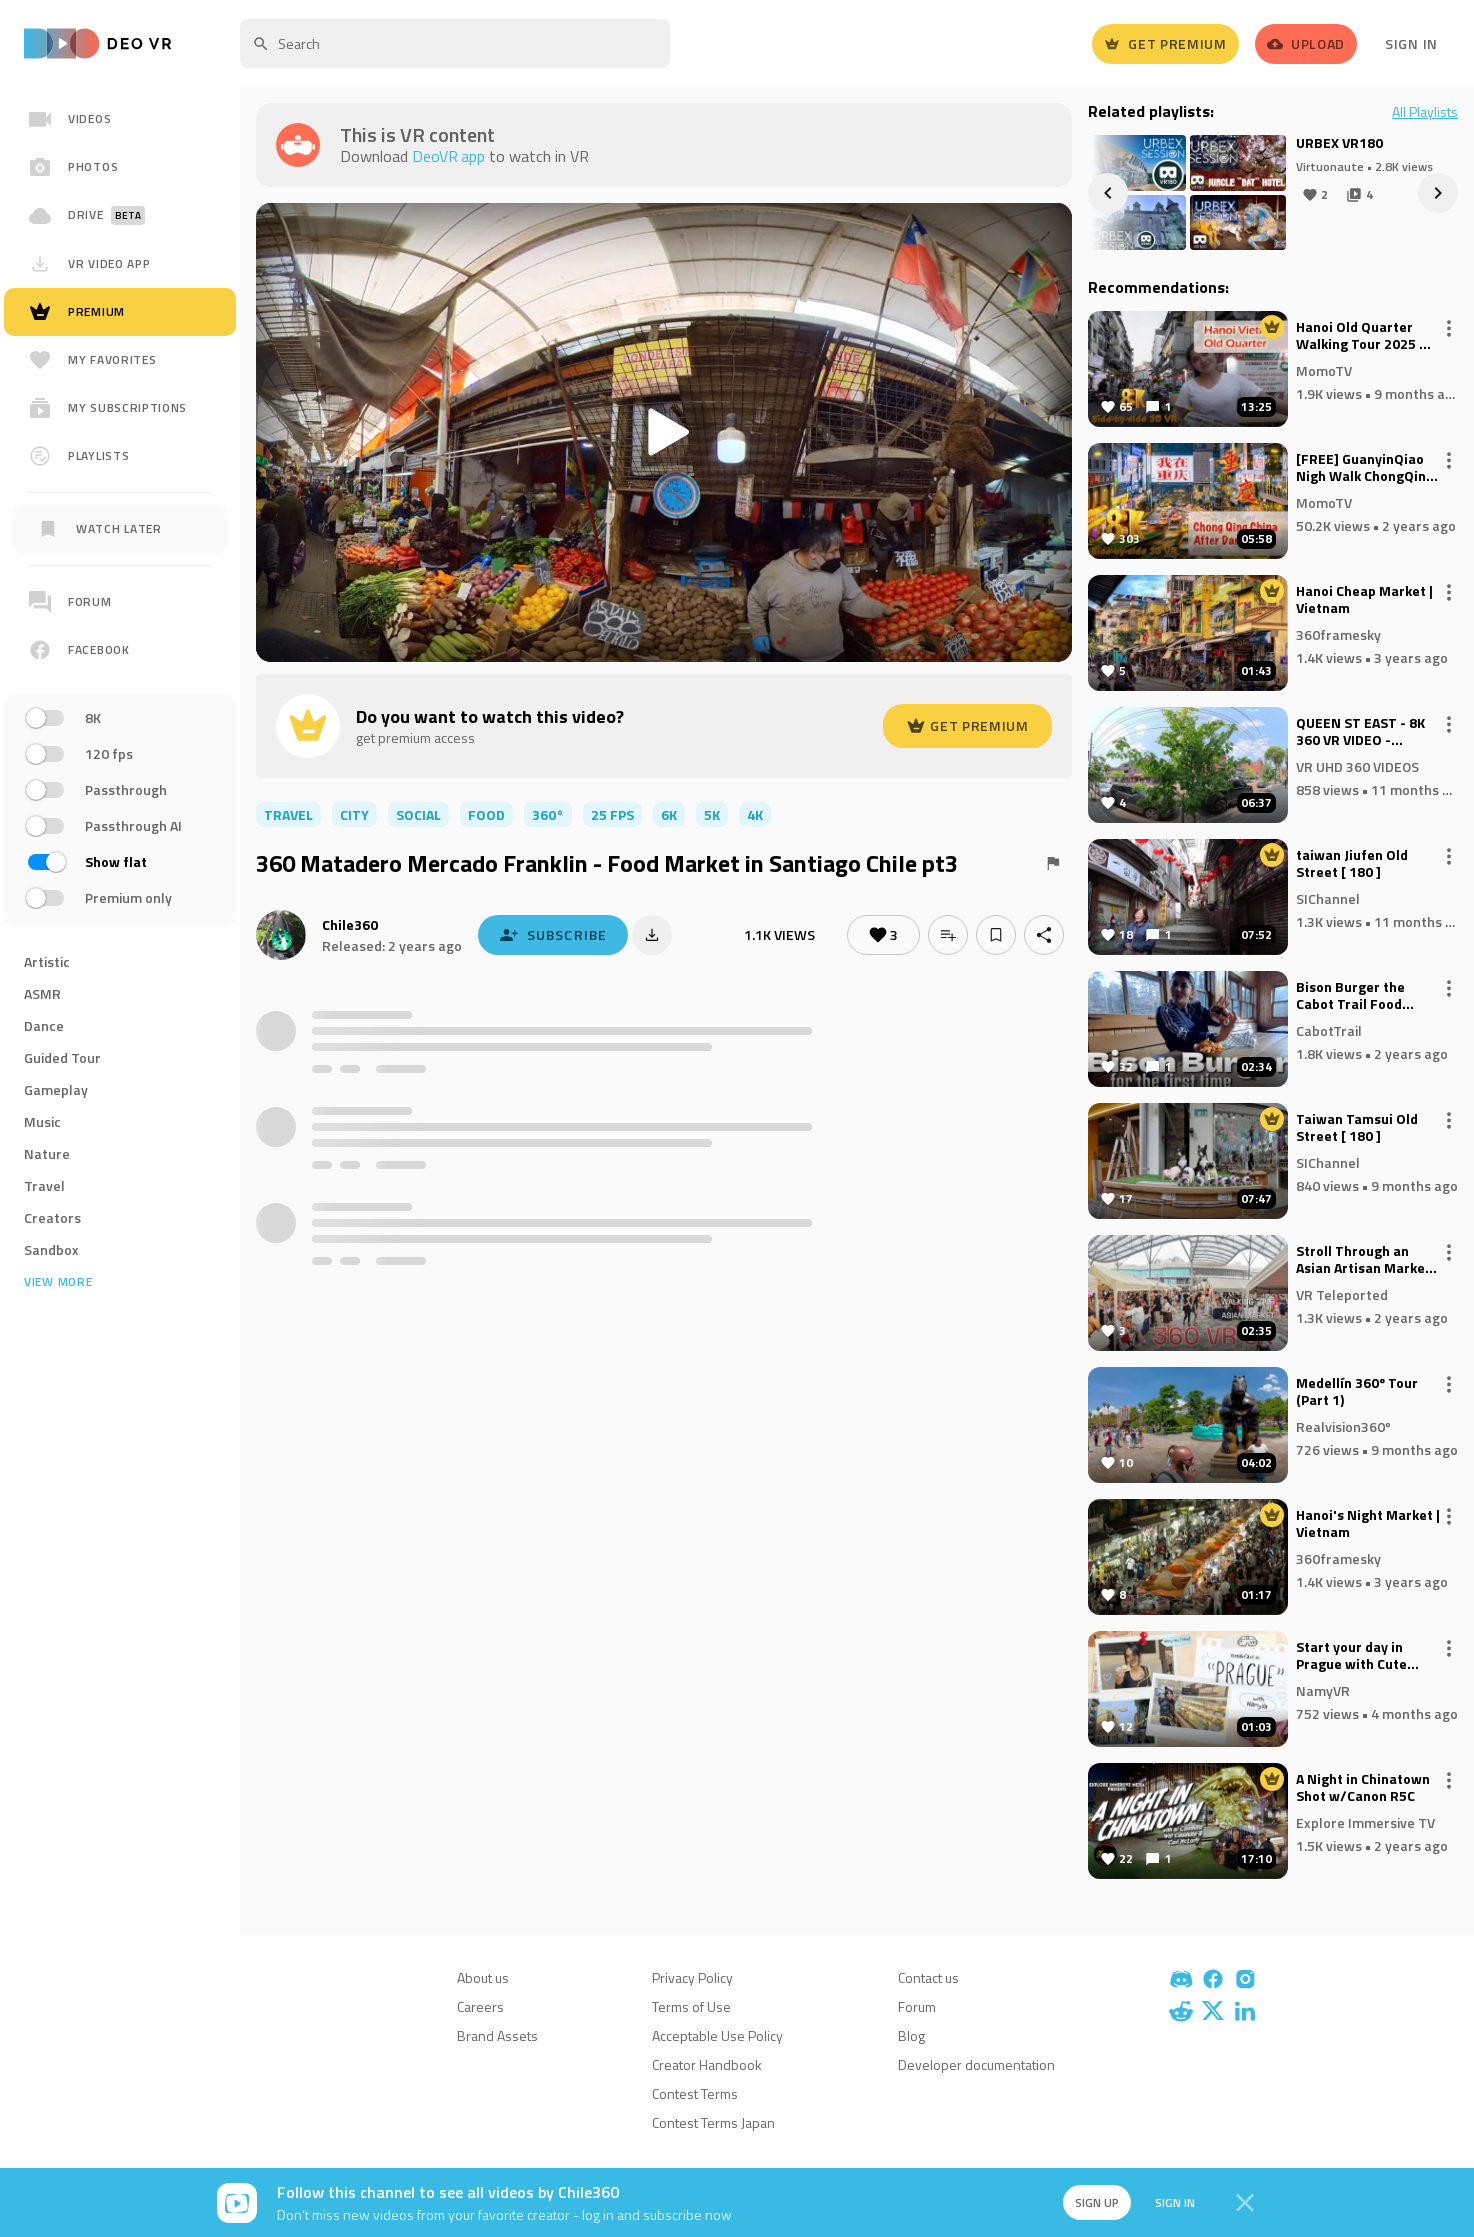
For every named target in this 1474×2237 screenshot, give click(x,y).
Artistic (47, 961)
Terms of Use (691, 2006)
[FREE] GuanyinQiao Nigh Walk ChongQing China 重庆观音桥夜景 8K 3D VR (1365, 468)
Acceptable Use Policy (717, 2035)
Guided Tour (62, 1057)
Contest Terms (695, 2093)
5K (712, 814)
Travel (44, 1185)
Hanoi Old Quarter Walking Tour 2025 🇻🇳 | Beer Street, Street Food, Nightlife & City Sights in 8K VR (1366, 336)
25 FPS (612, 814)
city (354, 814)
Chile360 (350, 924)
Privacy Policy (692, 1977)
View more (58, 1282)
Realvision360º (1343, 1425)
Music (42, 1121)
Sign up (1095, 2202)
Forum (917, 2006)
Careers (480, 2006)
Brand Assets (497, 2035)
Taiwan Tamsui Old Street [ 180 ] (1357, 1128)
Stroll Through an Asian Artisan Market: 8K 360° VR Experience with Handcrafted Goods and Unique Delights (1365, 1260)
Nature (47, 1153)
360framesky (1338, 633)
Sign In (1411, 43)
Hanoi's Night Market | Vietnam (1368, 1524)
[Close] (1245, 2203)
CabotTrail (1329, 1029)
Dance (44, 1025)
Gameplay (56, 1089)
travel (288, 814)
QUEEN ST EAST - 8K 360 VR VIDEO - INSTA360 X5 (1360, 732)
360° (548, 814)
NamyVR (1323, 1689)
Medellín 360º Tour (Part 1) (1357, 1392)
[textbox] (455, 43)
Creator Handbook (707, 2064)
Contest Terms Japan (713, 2122)
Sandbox (51, 1249)
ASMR (42, 993)
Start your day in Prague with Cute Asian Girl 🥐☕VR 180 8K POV (1367, 1656)
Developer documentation (976, 2064)
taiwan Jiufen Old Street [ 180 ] (1352, 864)
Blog (911, 2035)
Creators (52, 1217)
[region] (120, 748)
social (418, 814)
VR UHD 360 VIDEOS (1357, 765)
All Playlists (1425, 112)
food (486, 814)
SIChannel (1328, 897)
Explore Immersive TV (1365, 1821)
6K (669, 814)
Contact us (928, 1977)
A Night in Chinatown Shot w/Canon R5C (1363, 1788)
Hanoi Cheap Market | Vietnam (1364, 600)
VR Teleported (1342, 1293)
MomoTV (1324, 369)
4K (755, 814)
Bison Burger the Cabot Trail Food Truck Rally (1350, 996)
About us (483, 1977)
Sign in (1173, 2202)
